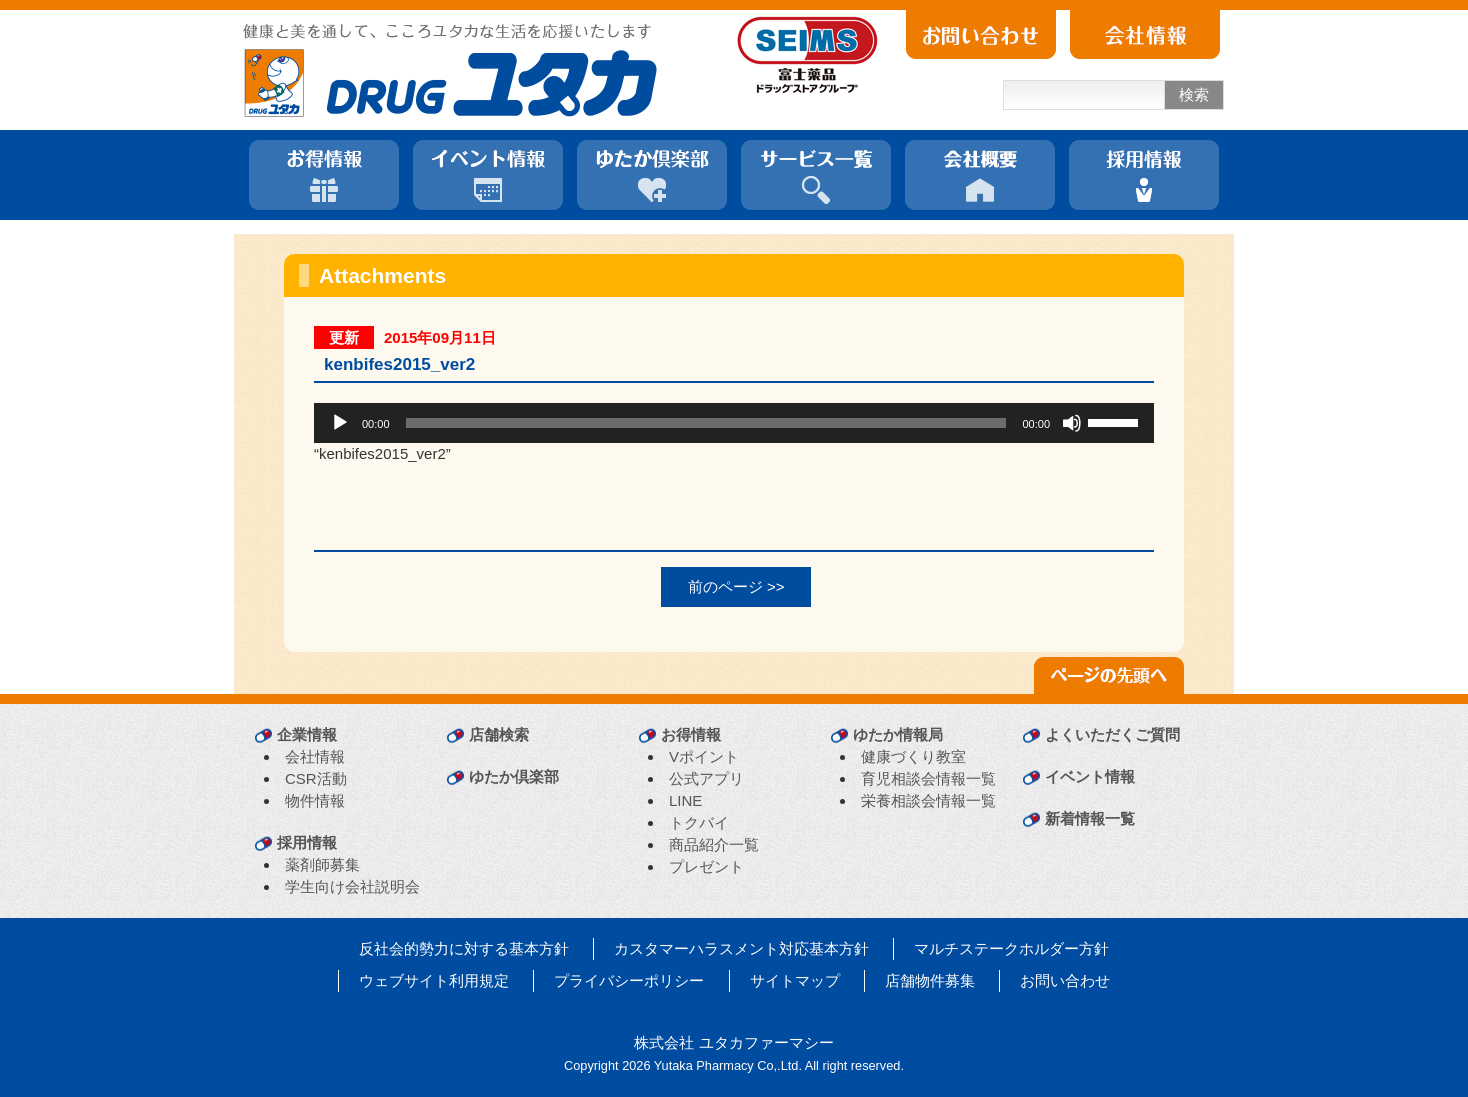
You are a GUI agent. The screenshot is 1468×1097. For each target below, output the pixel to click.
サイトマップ (795, 980)
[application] (734, 423)
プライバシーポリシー (629, 980)
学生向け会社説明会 (352, 886)
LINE (685, 800)
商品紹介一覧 (714, 844)
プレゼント (706, 866)
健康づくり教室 (913, 756)
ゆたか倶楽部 (514, 776)
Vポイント (704, 756)
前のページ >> (736, 586)
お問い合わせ (1065, 980)
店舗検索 (499, 734)
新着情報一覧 (1090, 818)
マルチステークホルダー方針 (1011, 948)
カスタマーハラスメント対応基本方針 (741, 948)
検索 (1194, 94)
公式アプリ (706, 778)
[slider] (706, 423)
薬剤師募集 (322, 864)
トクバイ (699, 822)
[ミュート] (1072, 423)
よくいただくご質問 (1112, 734)
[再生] (340, 423)
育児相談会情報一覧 (928, 778)
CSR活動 (316, 778)
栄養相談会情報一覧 (928, 800)
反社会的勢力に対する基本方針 (464, 948)
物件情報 (315, 800)
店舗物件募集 (930, 980)
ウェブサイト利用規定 (434, 980)
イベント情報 (1090, 776)
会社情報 (315, 756)
